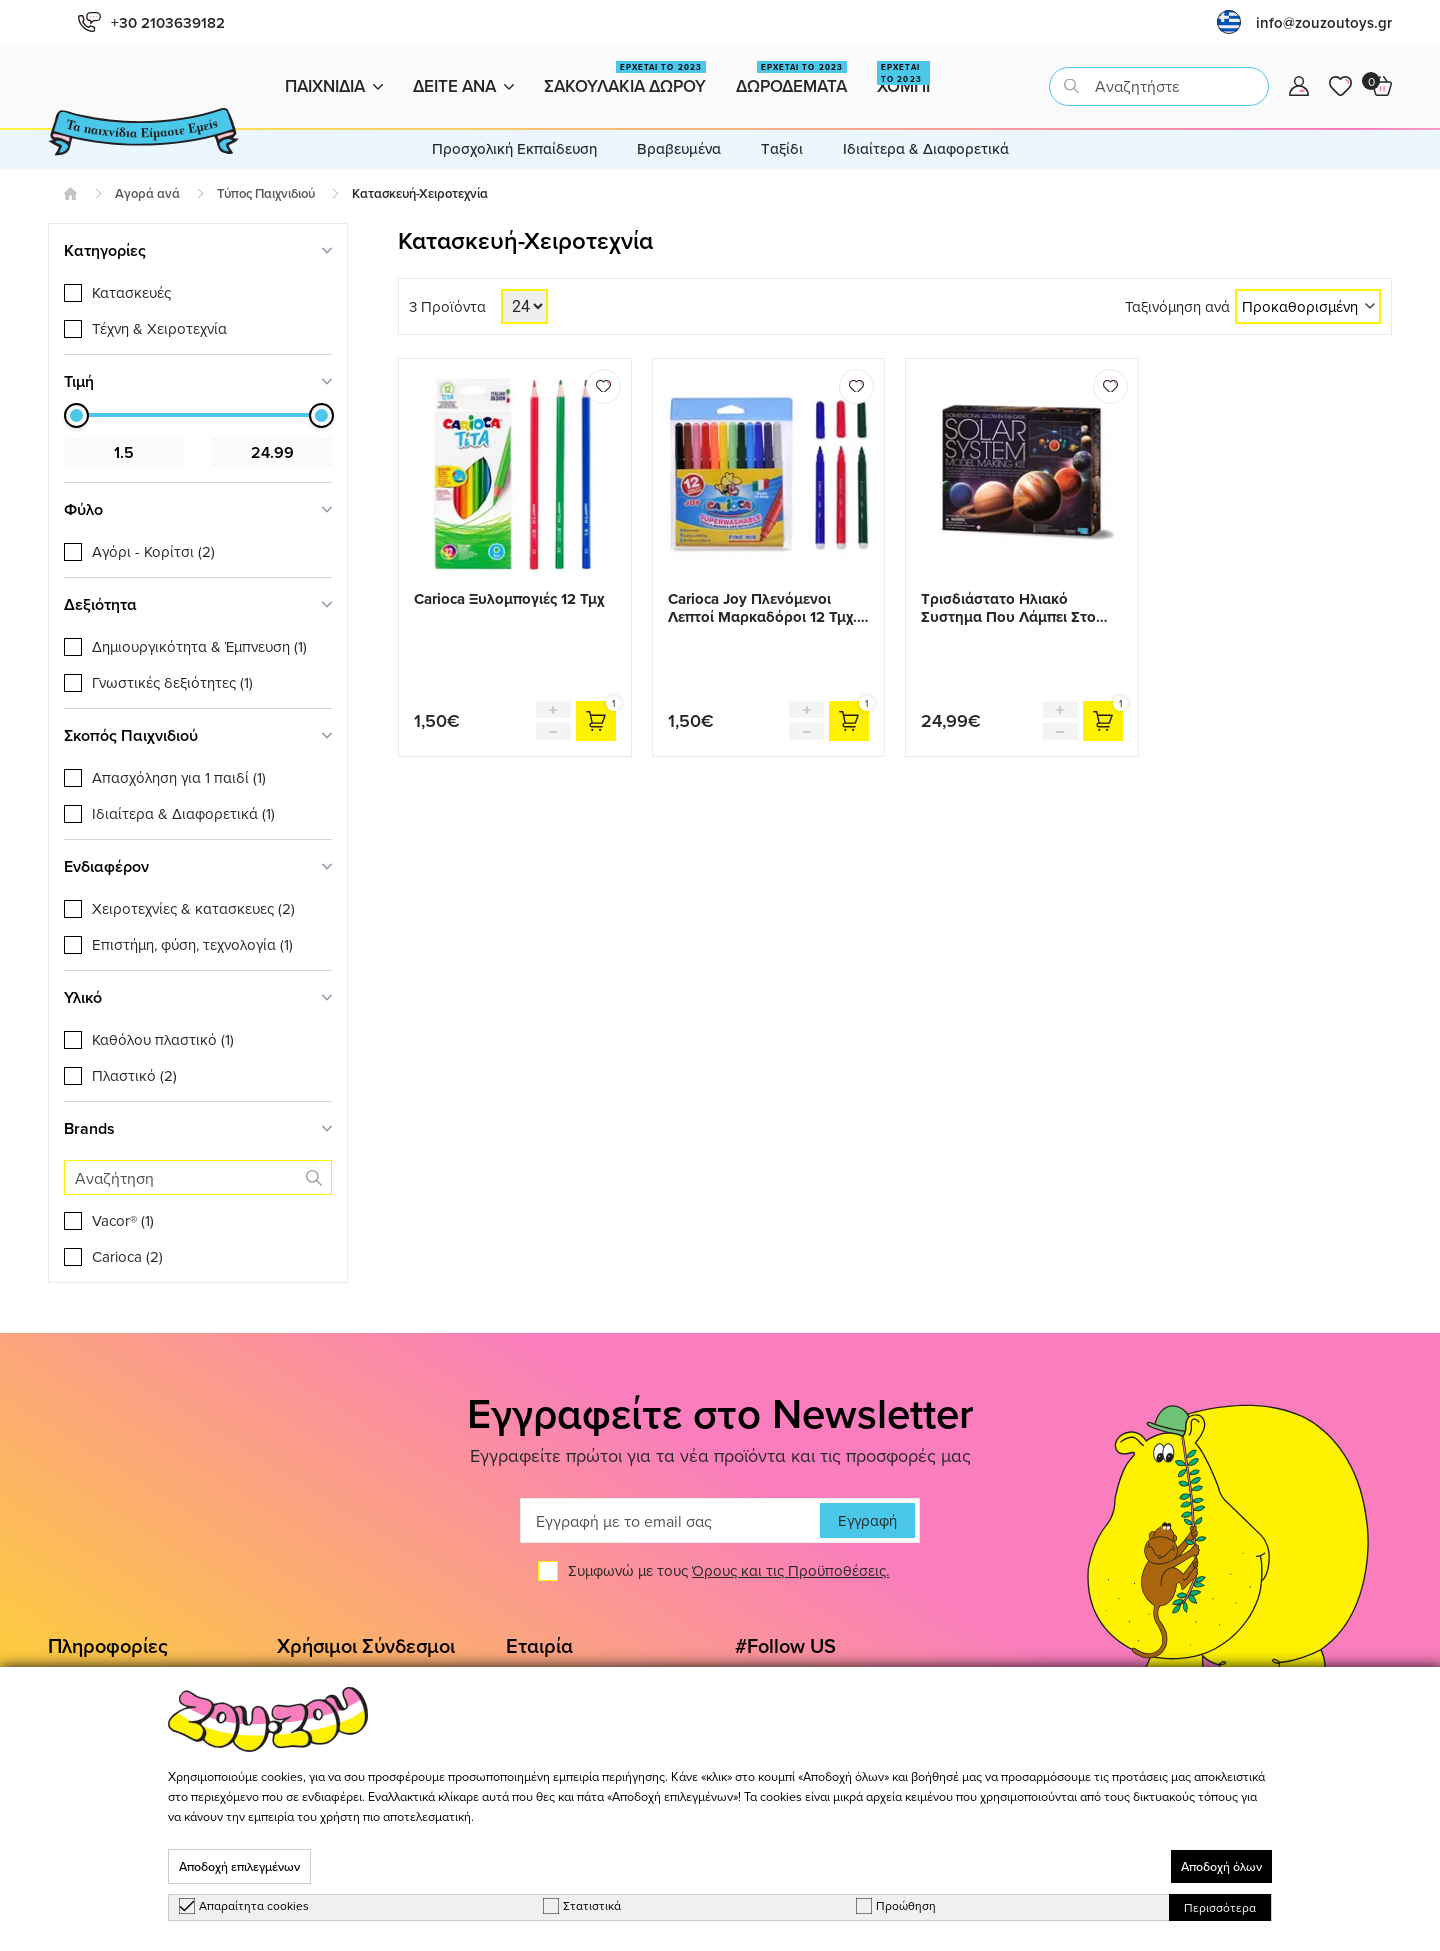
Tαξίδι (782, 148)
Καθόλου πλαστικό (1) (163, 1039)
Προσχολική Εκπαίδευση (514, 148)
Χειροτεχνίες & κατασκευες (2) (193, 908)
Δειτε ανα (463, 86)
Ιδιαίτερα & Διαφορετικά (926, 148)
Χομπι (903, 79)
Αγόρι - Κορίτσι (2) (153, 551)
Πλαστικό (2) (134, 1075)
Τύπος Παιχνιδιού (266, 193)
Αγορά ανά (147, 193)
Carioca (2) (127, 1256)
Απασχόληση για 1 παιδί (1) (179, 777)
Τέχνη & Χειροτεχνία (159, 328)
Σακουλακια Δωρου (625, 79)
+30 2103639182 (151, 22)
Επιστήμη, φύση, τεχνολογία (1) (192, 944)
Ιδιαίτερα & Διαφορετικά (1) (183, 813)
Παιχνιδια (334, 86)
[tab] (198, 250)
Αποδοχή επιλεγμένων (239, 1866)
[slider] (76, 415)
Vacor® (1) (123, 1220)
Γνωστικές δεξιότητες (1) (172, 682)
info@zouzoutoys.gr (1324, 22)
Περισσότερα (1220, 1907)
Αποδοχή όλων (1221, 1866)
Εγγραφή (867, 1520)
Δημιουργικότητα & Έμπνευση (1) (199, 646)
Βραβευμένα (679, 148)
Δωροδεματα (791, 79)
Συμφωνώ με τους (728, 1570)
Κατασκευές (131, 292)
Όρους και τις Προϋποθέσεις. (790, 1570)
